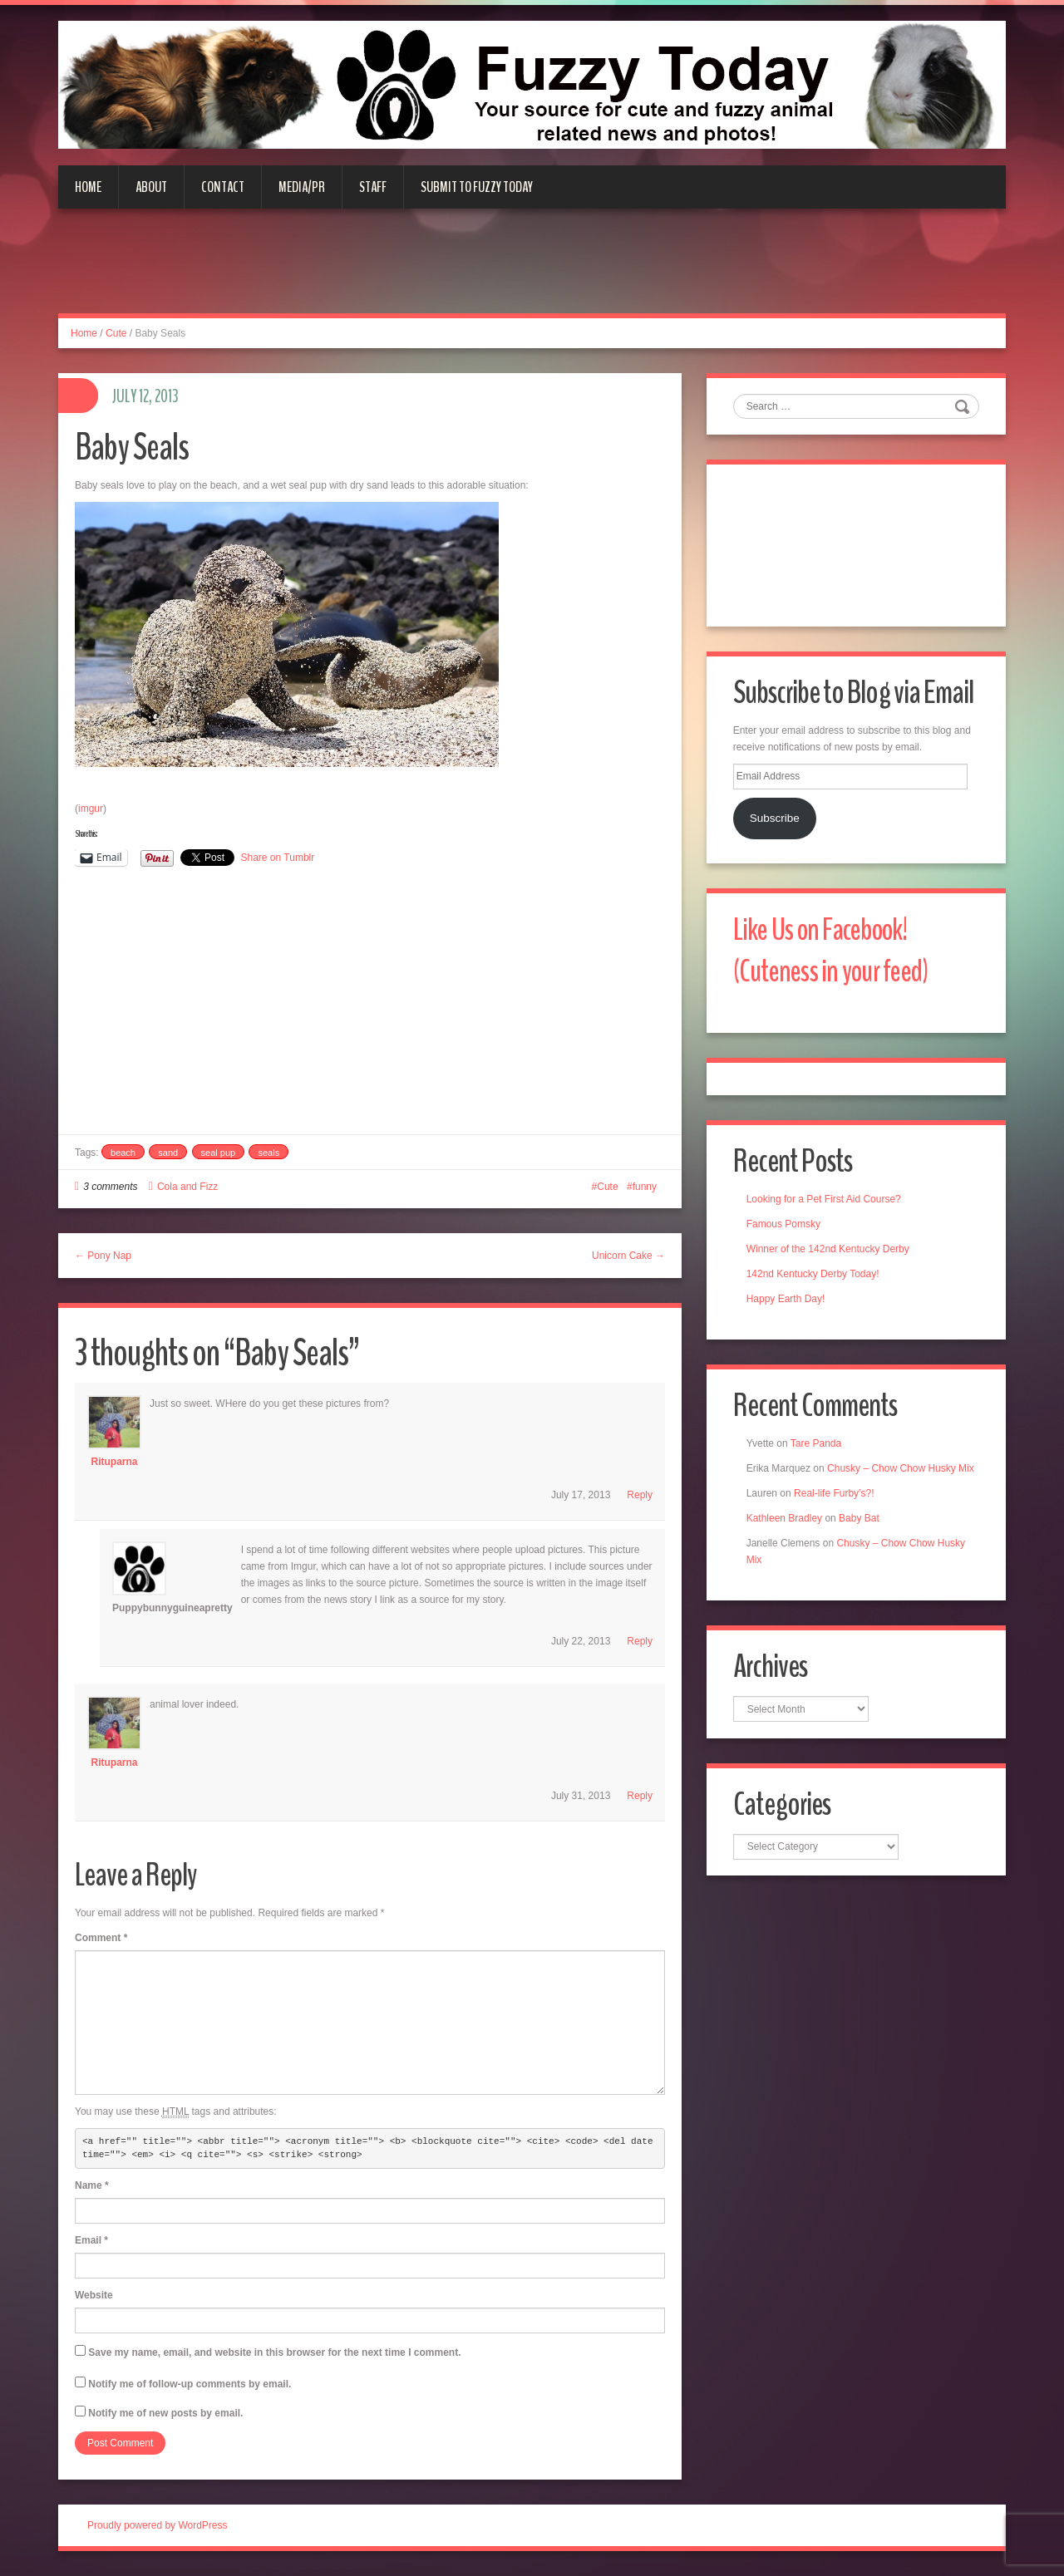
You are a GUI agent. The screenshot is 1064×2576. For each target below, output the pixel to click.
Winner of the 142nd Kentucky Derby (830, 1256)
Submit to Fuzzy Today (477, 187)
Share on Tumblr (278, 857)
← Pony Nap (103, 1255)
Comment (101, 1938)
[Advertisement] (532, 271)
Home (88, 187)
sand (168, 1153)
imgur (90, 808)
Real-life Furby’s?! (836, 1519)
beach (123, 1153)
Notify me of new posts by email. (165, 2413)
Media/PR (301, 187)
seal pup (218, 1153)
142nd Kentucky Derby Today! (815, 1281)
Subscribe (777, 821)
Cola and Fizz (187, 1186)
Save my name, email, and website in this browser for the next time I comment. (274, 2352)
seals (268, 1153)
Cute (116, 333)
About (151, 187)
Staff (373, 187)
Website (94, 2295)
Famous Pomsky (786, 1231)
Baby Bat (861, 1544)
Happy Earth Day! (788, 1306)
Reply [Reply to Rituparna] (640, 1495)
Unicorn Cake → (628, 1255)
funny (645, 1186)
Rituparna (114, 1461)
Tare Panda (818, 1452)
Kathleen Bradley (787, 1544)
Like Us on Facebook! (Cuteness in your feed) (837, 955)
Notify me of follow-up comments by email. (189, 2384)
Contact (222, 187)
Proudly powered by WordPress (157, 2525)
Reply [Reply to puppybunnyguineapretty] (640, 1641)
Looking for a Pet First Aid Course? (826, 1206)
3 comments (110, 1186)
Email (91, 2240)
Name (92, 2185)
